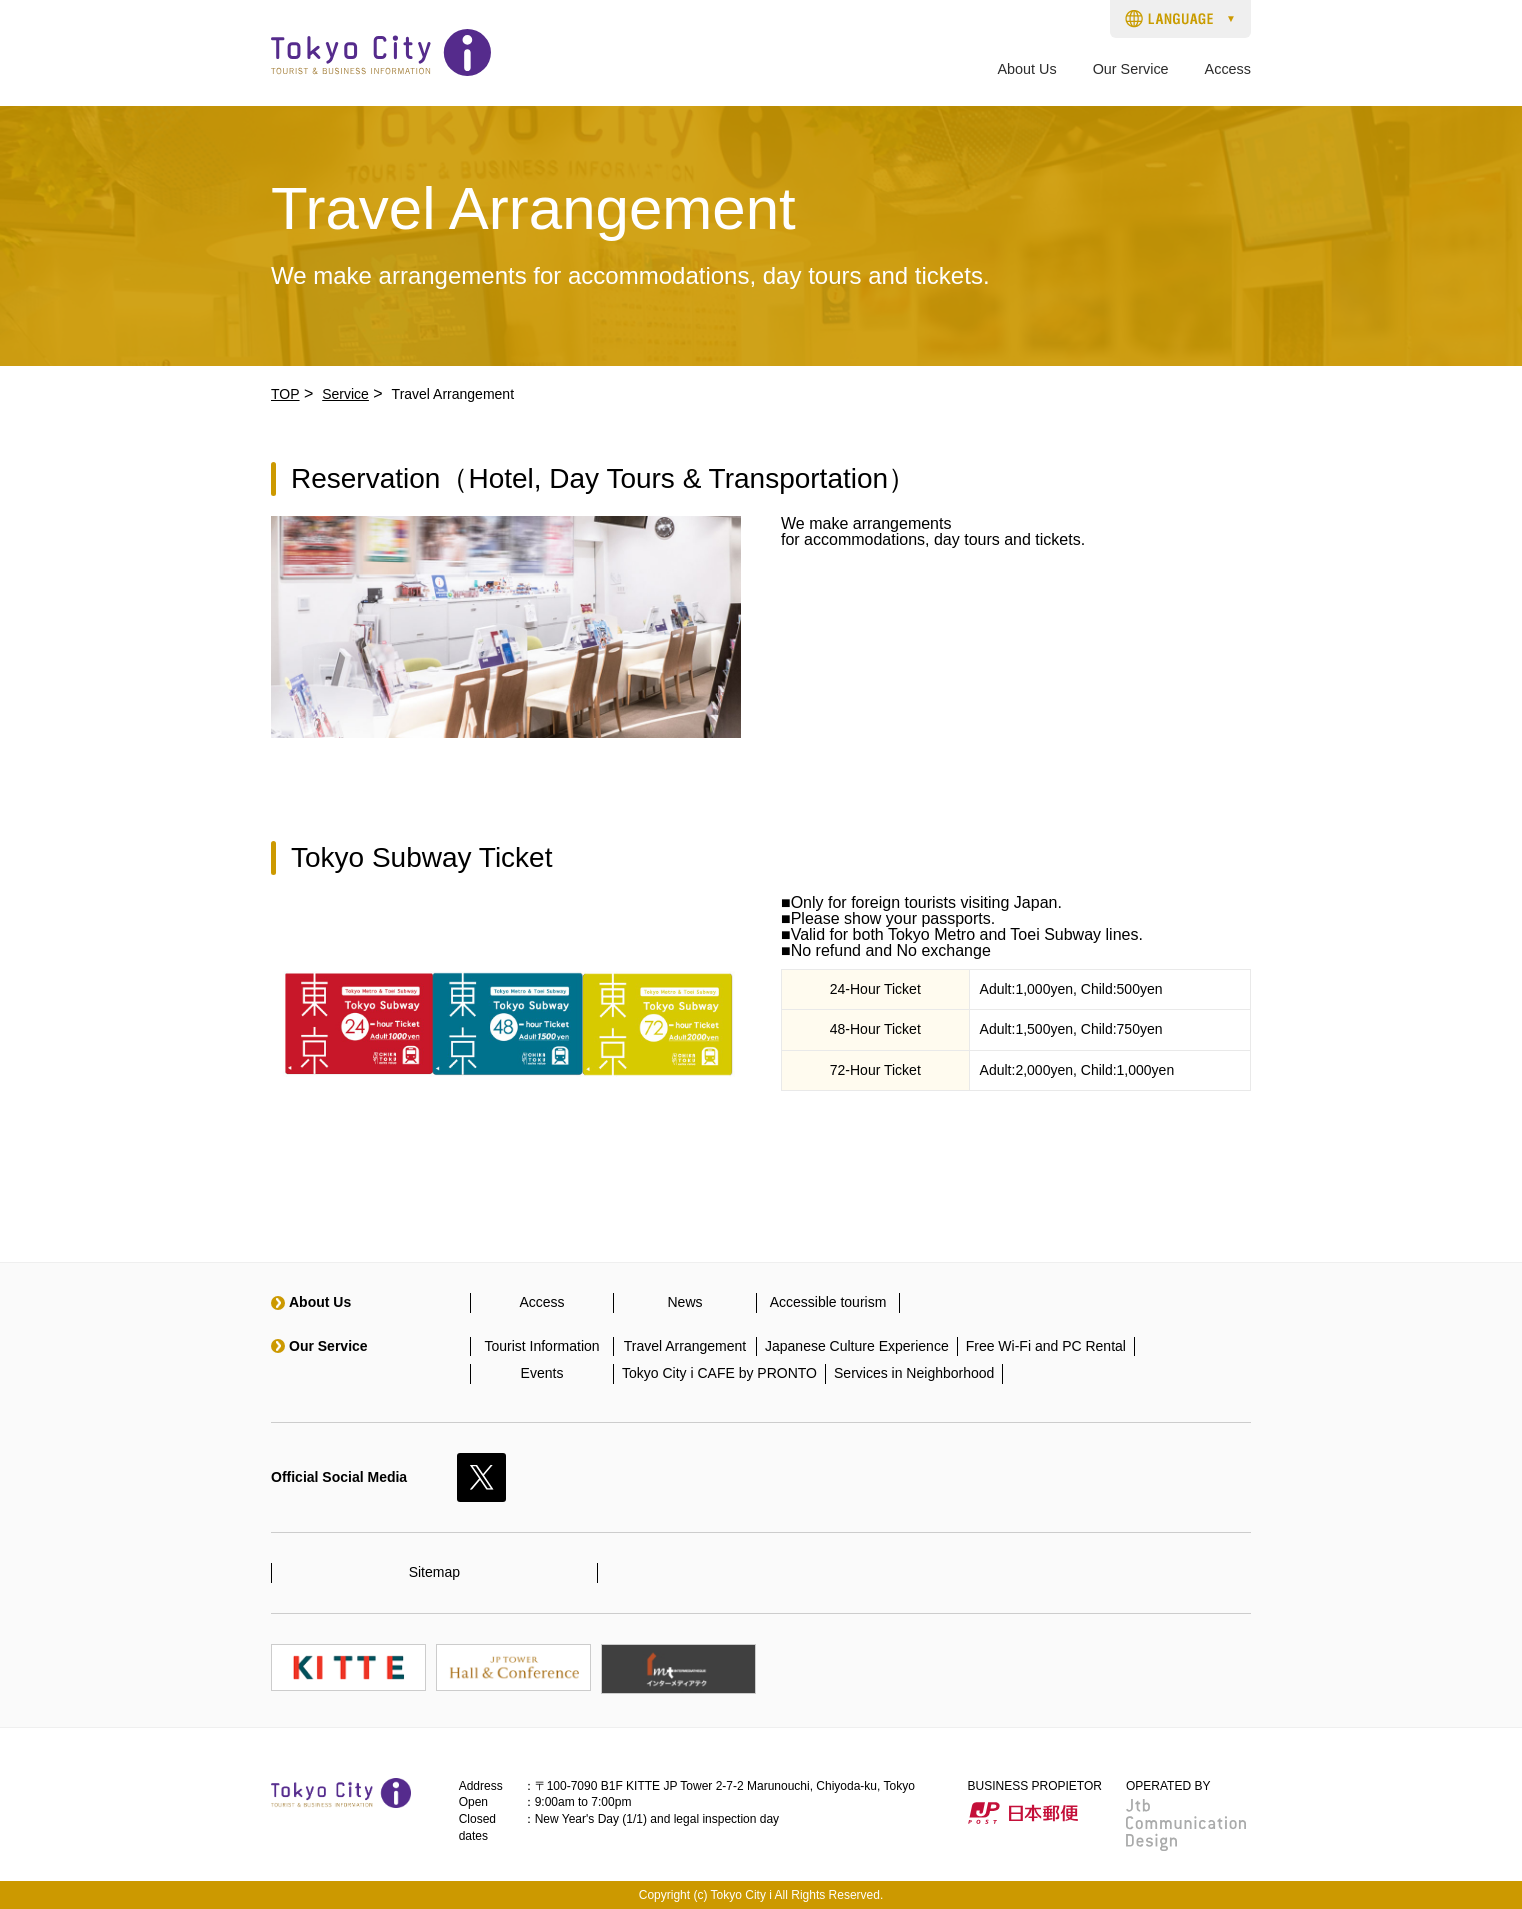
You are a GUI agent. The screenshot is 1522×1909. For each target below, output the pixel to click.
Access (1228, 69)
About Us (1026, 69)
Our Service (1131, 69)
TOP (285, 394)
